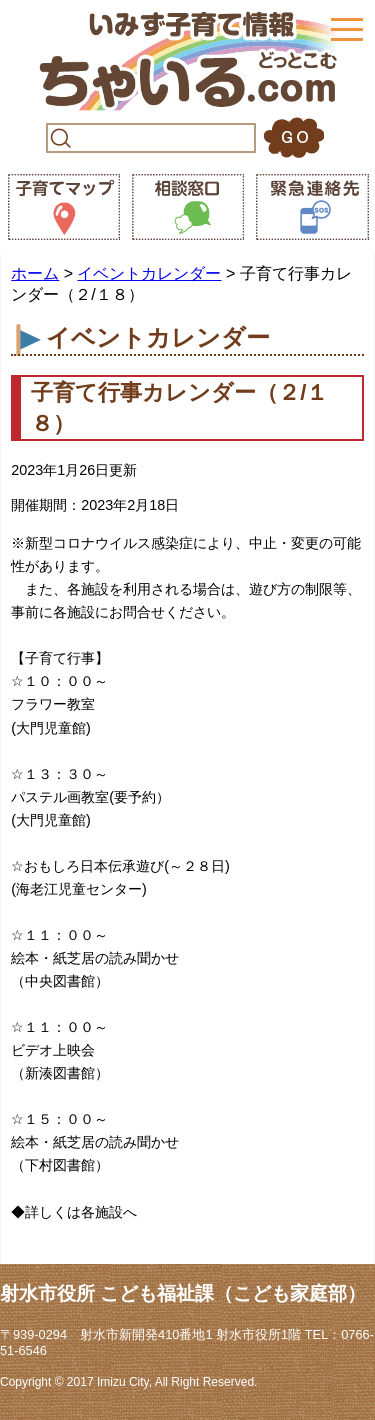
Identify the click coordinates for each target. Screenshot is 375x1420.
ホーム (35, 273)
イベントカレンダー (149, 273)
